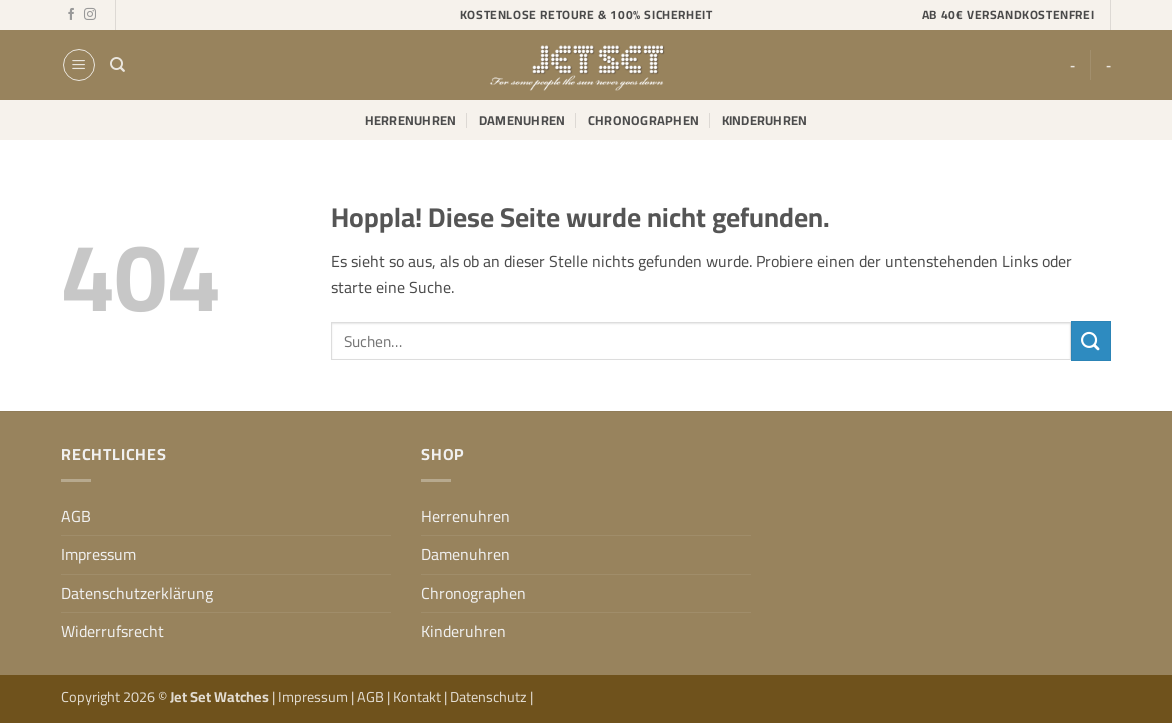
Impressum (98, 554)
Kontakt (418, 696)
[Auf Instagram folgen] (90, 15)
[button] (79, 65)
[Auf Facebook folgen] (71, 15)
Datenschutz (490, 696)
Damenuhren (522, 120)
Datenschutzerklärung (137, 593)
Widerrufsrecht (112, 631)
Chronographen (643, 120)
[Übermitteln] (1091, 340)
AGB (76, 516)
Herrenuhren (411, 120)
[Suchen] (117, 65)
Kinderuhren (765, 120)
